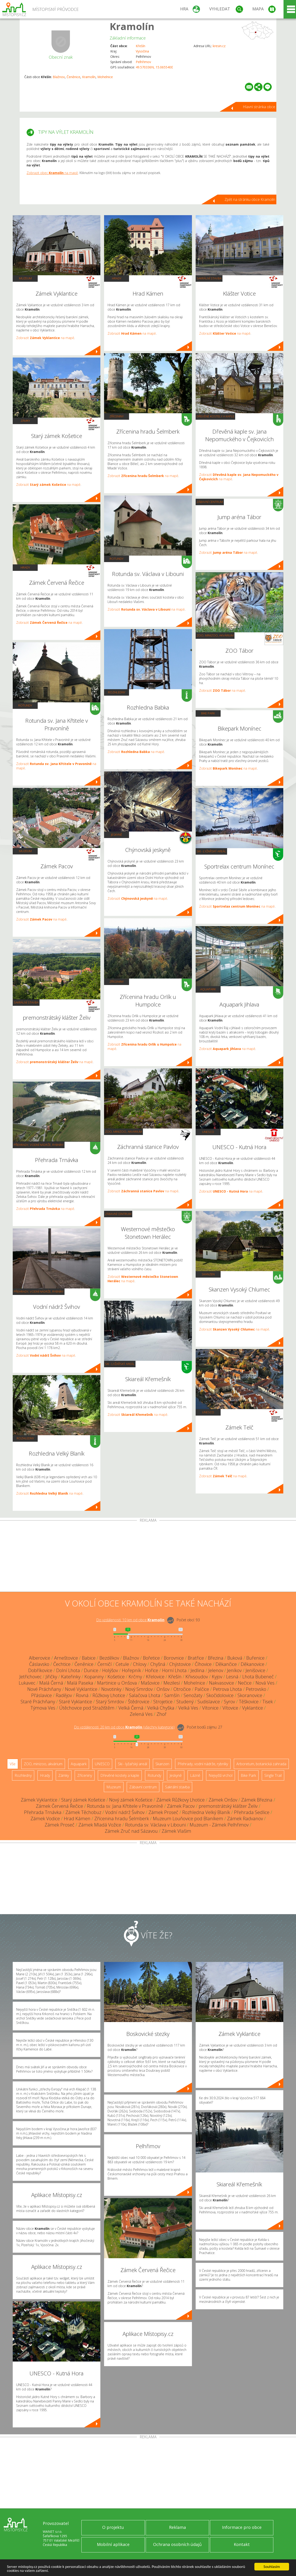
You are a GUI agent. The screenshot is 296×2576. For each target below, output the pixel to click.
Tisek (267, 1701)
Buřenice (255, 1658)
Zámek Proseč (163, 1812)
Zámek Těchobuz (83, 1812)
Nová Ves (265, 1683)
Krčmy (135, 1676)
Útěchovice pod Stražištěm (86, 1708)
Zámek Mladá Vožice (99, 1825)
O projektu (113, 2527)
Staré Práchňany (38, 1701)
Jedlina (197, 1670)
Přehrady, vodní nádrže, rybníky (39, 1145)
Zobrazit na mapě (45, 338)
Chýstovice (180, 1664)
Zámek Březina (256, 1800)
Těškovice (249, 1701)
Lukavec (27, 1683)
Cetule (122, 1664)
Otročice (182, 1689)
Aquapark (208, 989)
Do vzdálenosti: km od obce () (124, 1727)
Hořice (151, 1670)
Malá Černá (51, 1683)
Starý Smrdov (110, 1701)
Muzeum (25, 278)
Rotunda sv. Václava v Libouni (155, 1825)
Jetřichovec (30, 1676)
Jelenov (215, 1670)
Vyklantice (252, 1708)
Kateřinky (70, 1676)
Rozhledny (25, 1438)
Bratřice (196, 1658)
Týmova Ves (43, 1708)
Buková (234, 1658)
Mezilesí (171, 1683)
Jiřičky (51, 1676)
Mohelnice (105, 77)
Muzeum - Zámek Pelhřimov (219, 1825)
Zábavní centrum (118, 1214)
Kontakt (242, 2544)
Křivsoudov (196, 1676)
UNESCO (208, 1132)
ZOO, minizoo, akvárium (123, 1131)
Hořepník (131, 1670)
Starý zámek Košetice (83, 1800)
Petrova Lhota (227, 1689)
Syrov (229, 1701)
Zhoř (161, 1714)
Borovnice (174, 1658)
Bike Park (208, 713)
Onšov (163, 1689)
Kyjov (217, 1676)
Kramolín (132, 26)
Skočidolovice (220, 1695)
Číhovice (203, 1664)
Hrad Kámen (77, 1818)
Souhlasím (272, 2566)
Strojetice (163, 1701)
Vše (12, 1763)
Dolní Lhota (68, 1670)
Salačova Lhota (144, 1695)
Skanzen (208, 1274)
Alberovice (39, 1658)
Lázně (195, 1775)
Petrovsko (256, 1689)
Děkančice (226, 1664)
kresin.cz (219, 46)
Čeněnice (73, 77)
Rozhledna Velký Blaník (206, 1812)
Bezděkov (109, 1658)
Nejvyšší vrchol (220, 1775)
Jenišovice (255, 1670)
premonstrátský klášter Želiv (228, 1806)
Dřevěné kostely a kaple (215, 416)
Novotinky (111, 1689)
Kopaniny (94, 1676)
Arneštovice (66, 1658)
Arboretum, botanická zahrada (261, 1763)
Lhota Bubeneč (258, 1676)
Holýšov (110, 1670)
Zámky (25, 421)
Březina (215, 1658)
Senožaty (193, 1695)
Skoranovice (249, 1695)
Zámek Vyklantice (39, 1800)
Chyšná (157, 1664)
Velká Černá (130, 1708)
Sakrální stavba (26, 1002)
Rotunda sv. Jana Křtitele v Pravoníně (125, 1806)
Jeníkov (234, 1670)
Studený (185, 1701)
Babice (89, 1658)
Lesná (232, 1676)
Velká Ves (188, 1708)
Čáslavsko (39, 1664)
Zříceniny (116, 416)
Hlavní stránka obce (259, 106)
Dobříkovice (40, 1670)
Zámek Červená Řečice (59, 1806)
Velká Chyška (160, 1708)
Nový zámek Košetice (130, 1800)
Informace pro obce (242, 2527)
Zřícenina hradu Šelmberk (121, 1818)
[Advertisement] (148, 1557)
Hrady (25, 567)
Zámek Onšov (223, 1800)
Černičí (104, 1664)
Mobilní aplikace (113, 2544)
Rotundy (25, 705)
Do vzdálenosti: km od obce (130, 1619)
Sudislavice (208, 1701)
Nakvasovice (221, 1683)
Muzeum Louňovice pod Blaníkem (188, 1818)
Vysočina (142, 51)
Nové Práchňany (44, 1689)
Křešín (140, 46)
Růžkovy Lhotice (108, 1695)
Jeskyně (116, 834)
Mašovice (150, 1683)
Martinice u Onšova (117, 1683)
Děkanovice (252, 1664)
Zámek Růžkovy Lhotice (180, 1800)
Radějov (64, 1695)
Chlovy (139, 1664)
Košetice (116, 1676)
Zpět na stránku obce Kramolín (250, 199)
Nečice (245, 1683)
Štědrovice (138, 1701)
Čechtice (62, 1664)
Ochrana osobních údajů (177, 2544)
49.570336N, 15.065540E (154, 67)
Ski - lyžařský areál (120, 1364)
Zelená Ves (141, 1714)
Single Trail (273, 1775)
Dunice (91, 1670)
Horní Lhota (174, 1670)
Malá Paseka (80, 1683)
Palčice (202, 1689)
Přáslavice (41, 1695)
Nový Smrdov (139, 1689)
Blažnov (59, 77)
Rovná (82, 1695)
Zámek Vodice (45, 1818)
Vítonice (210, 1708)
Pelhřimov (143, 62)
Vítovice (230, 1708)
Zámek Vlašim (176, 1831)
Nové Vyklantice (81, 1689)
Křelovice (155, 1676)
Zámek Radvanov (245, 1818)
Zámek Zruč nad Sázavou (131, 1831)
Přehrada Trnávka (43, 1812)
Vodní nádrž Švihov (125, 1812)
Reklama (177, 2527)
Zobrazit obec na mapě (52, 173)
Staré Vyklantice (75, 1701)
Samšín (172, 1695)
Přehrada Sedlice (251, 1812)
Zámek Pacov (181, 1806)
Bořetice (151, 1658)
